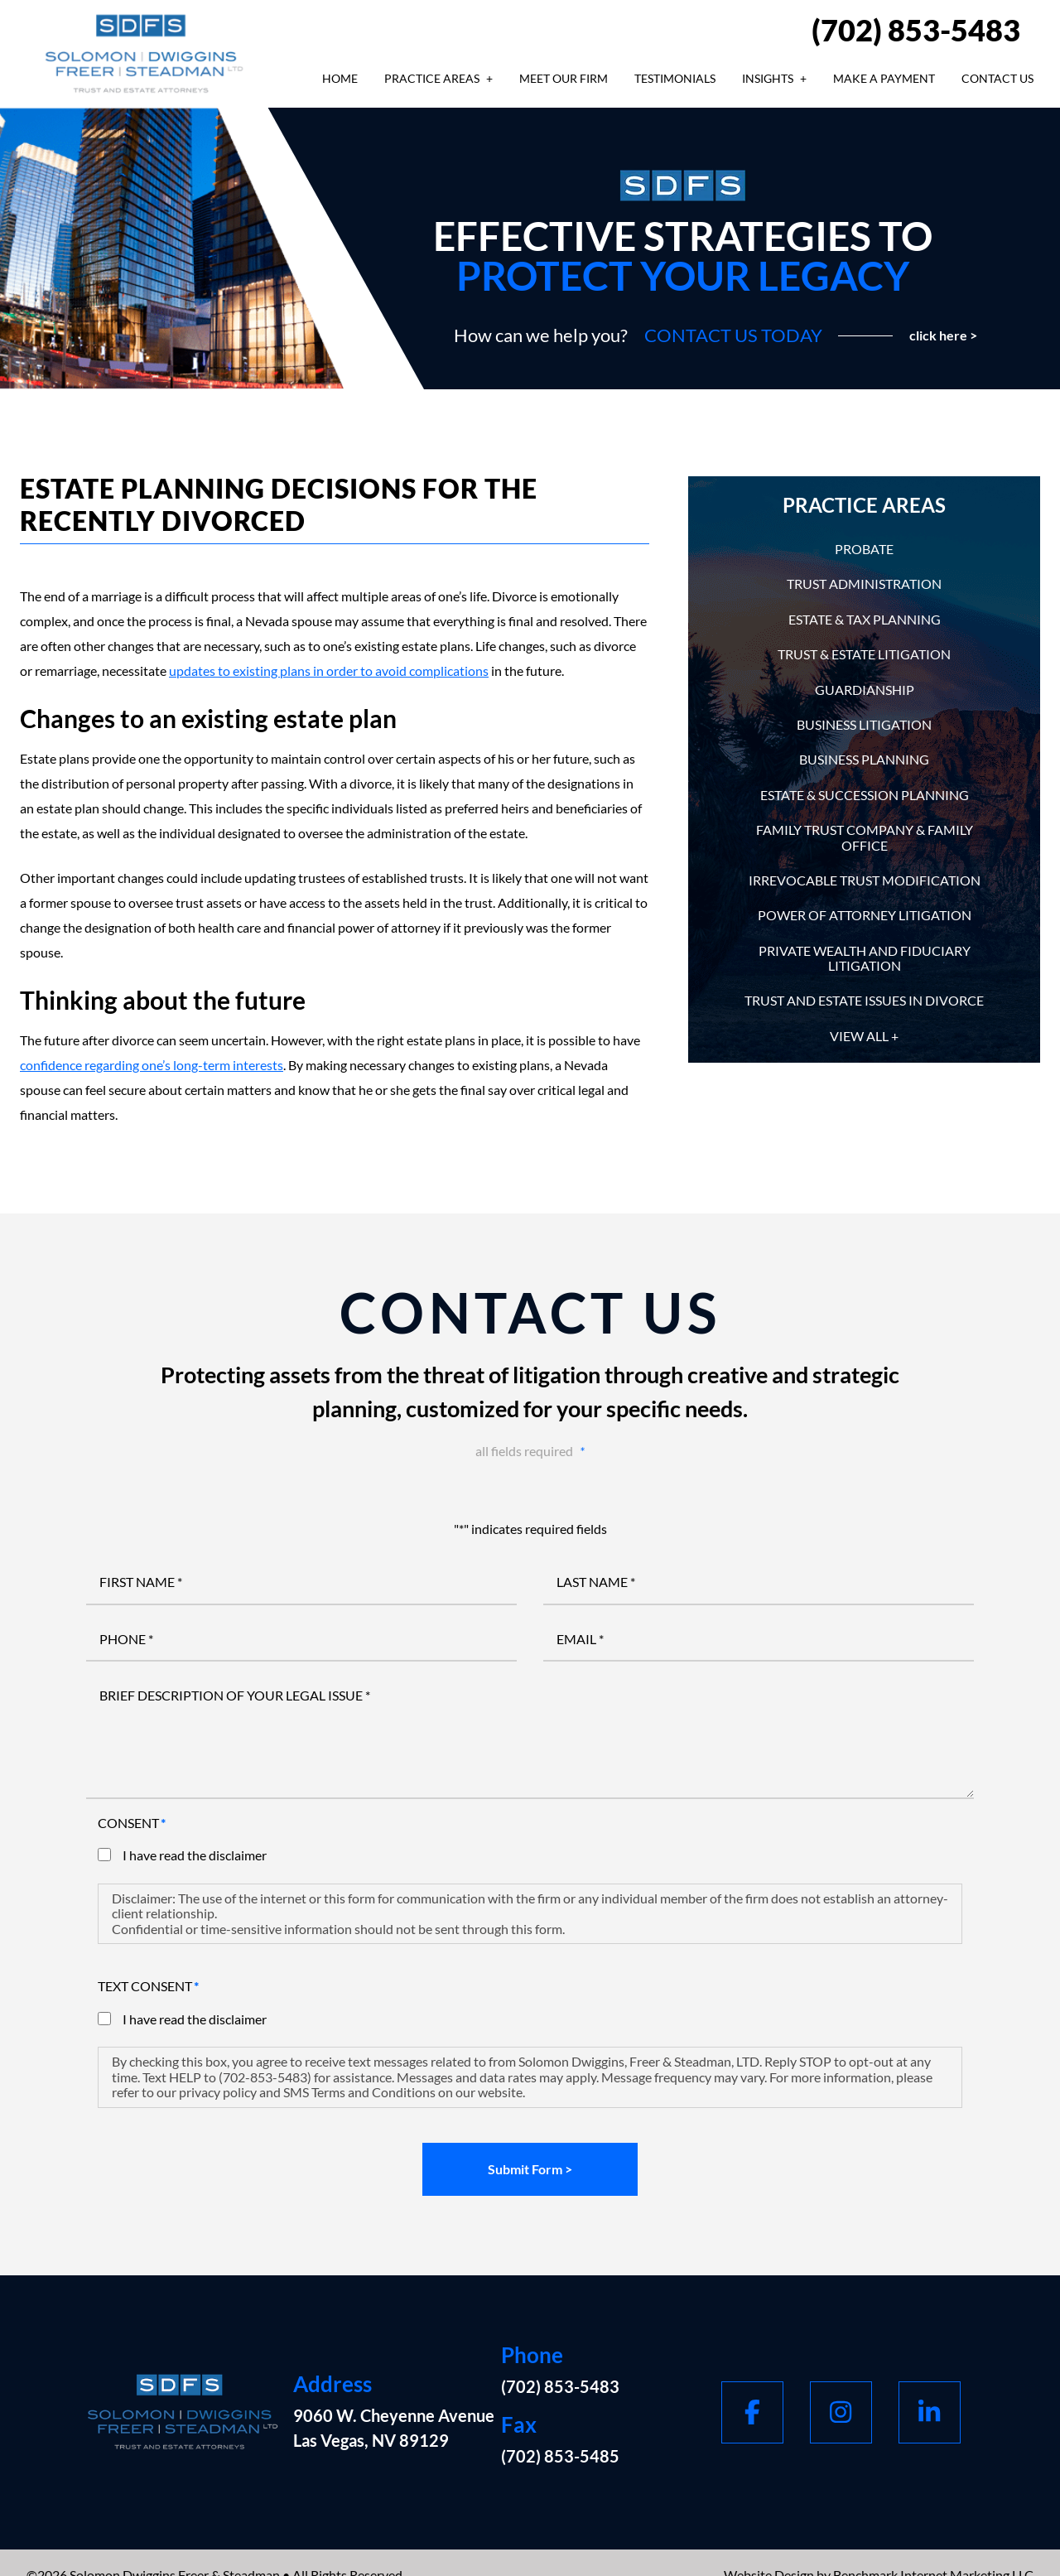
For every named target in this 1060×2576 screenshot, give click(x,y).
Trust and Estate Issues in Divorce (864, 1000)
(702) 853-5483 (916, 30)
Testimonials (675, 78)
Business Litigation (864, 724)
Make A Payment (884, 78)
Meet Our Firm (563, 78)
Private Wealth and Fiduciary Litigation (865, 958)
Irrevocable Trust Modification (864, 880)
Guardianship (864, 689)
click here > (943, 335)
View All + (864, 1036)
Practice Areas (431, 78)
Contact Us (997, 78)
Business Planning (864, 759)
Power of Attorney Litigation (864, 915)
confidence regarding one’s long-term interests (151, 1065)
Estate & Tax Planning (864, 619)
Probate (864, 549)
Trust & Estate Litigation (864, 654)
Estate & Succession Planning (864, 795)
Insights (767, 78)
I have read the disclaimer (195, 1855)
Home (340, 78)
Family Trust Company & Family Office (864, 837)
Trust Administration (864, 583)
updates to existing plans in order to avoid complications (329, 670)
